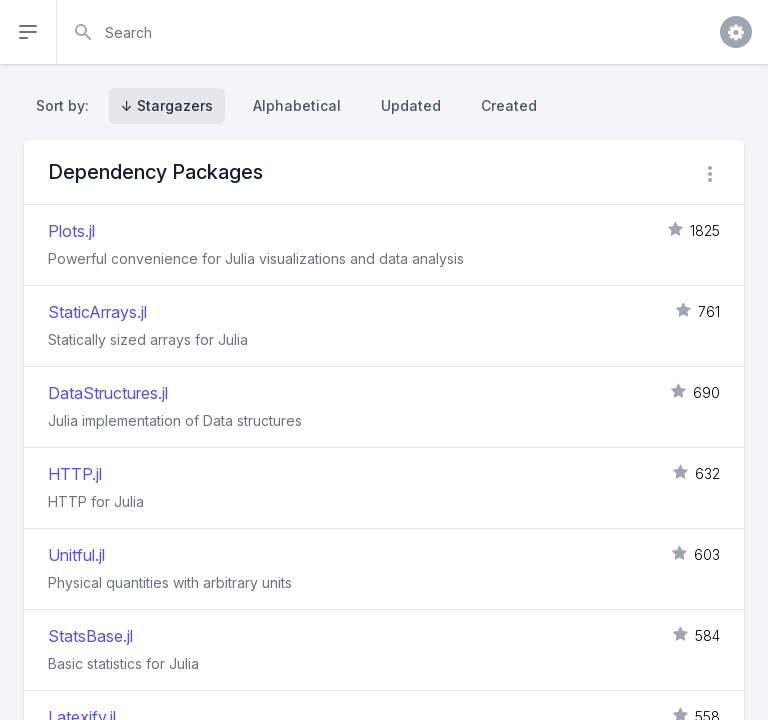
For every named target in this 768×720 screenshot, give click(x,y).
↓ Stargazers (167, 105)
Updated (411, 105)
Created (509, 105)
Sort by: (66, 105)
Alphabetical (297, 105)
